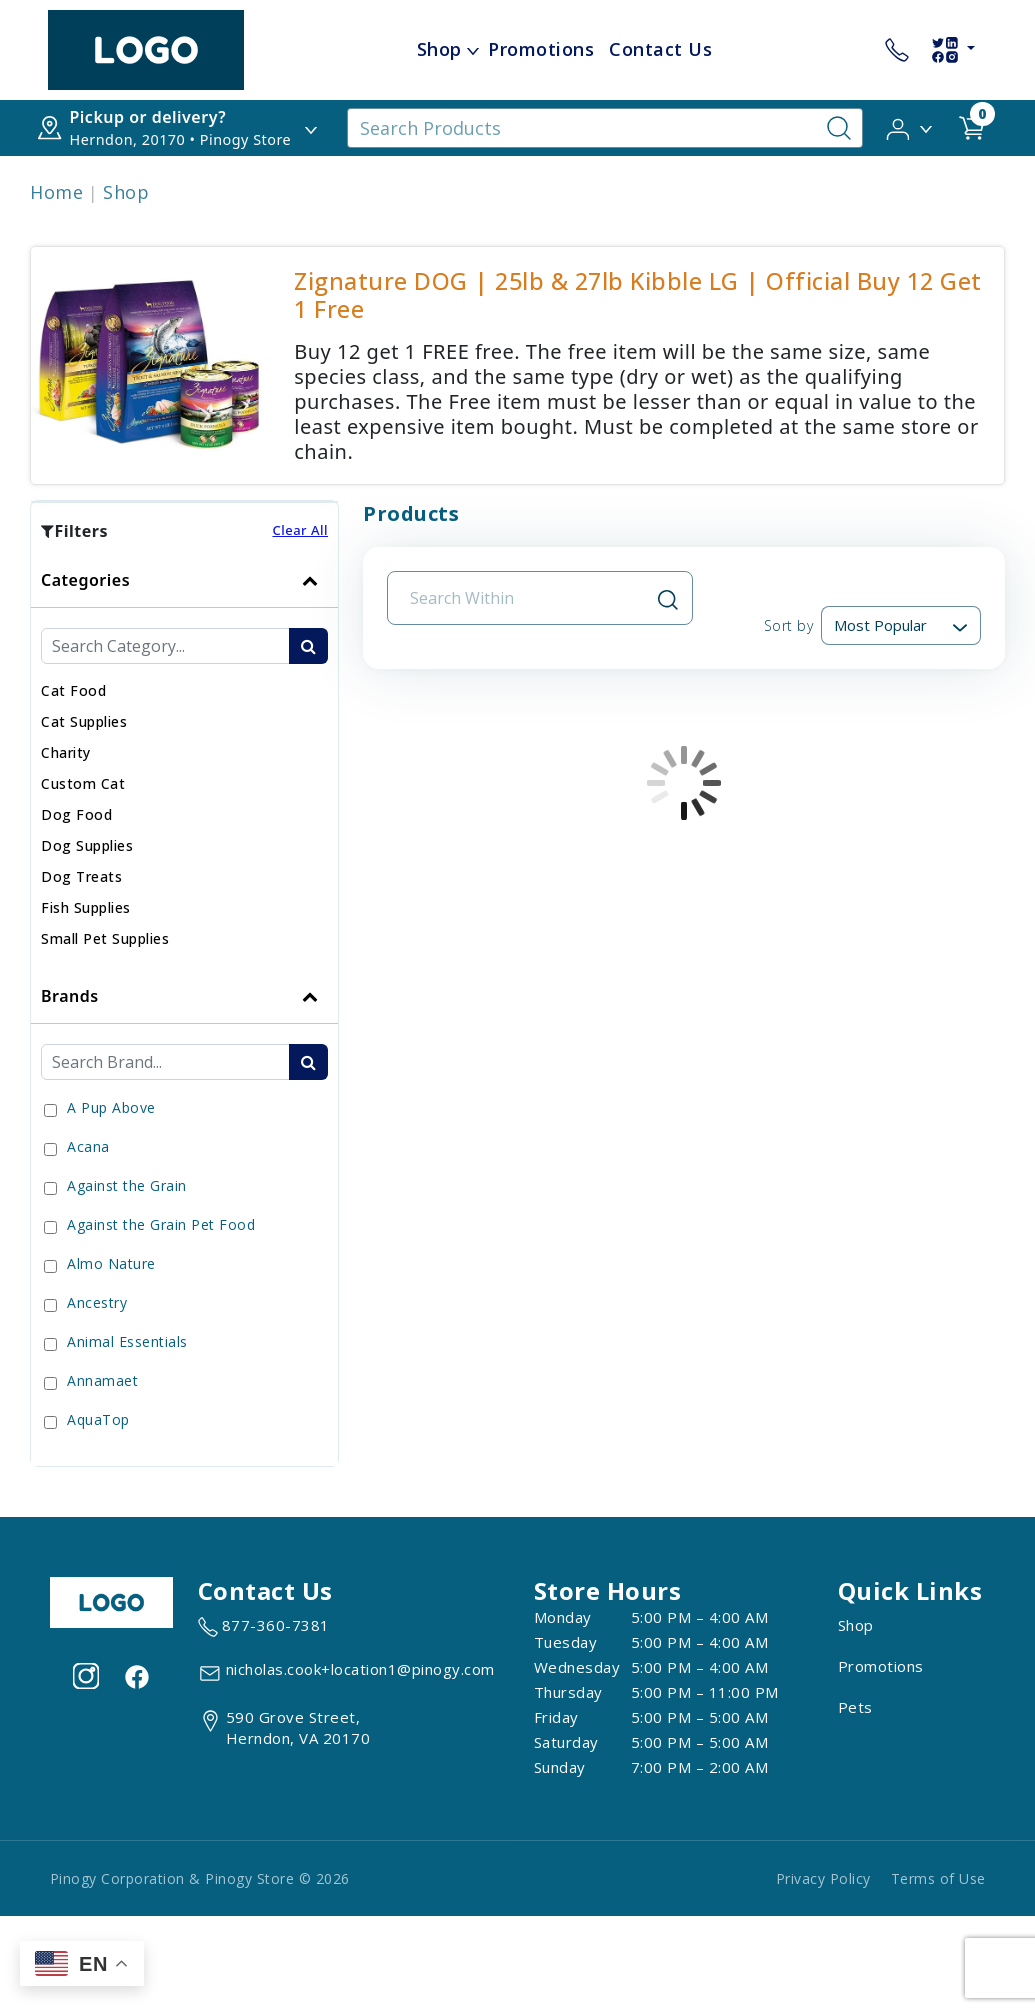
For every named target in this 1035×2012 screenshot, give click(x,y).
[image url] (146, 48)
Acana (88, 1146)
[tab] (184, 761)
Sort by (789, 625)
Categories (85, 580)
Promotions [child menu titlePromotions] (541, 49)
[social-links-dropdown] (953, 50)
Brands (70, 996)
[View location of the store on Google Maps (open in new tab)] (284, 1728)
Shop (126, 192)
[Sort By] (901, 625)
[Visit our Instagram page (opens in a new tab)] (86, 1675)
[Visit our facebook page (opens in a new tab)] (136, 1675)
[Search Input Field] (528, 598)
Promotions (881, 1666)
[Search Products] (604, 128)
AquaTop (98, 1419)
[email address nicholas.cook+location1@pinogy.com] (346, 1673)
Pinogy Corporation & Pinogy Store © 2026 (200, 1878)
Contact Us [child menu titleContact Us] (660, 49)
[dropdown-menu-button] (473, 50)
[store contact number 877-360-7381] (897, 50)
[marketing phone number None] (264, 1627)
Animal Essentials (127, 1341)
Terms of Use (938, 1878)
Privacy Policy (823, 1878)
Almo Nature (111, 1263)
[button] (910, 127)
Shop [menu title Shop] (439, 49)
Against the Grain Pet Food (161, 1224)
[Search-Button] (839, 128)
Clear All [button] (300, 530)
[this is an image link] (112, 1601)
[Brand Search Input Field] (165, 1062)
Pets (855, 1707)
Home (56, 192)
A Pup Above (111, 1107)
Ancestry (97, 1302)
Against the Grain (127, 1185)
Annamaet (102, 1380)
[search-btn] (308, 646)
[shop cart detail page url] (972, 128)
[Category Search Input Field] (165, 646)
